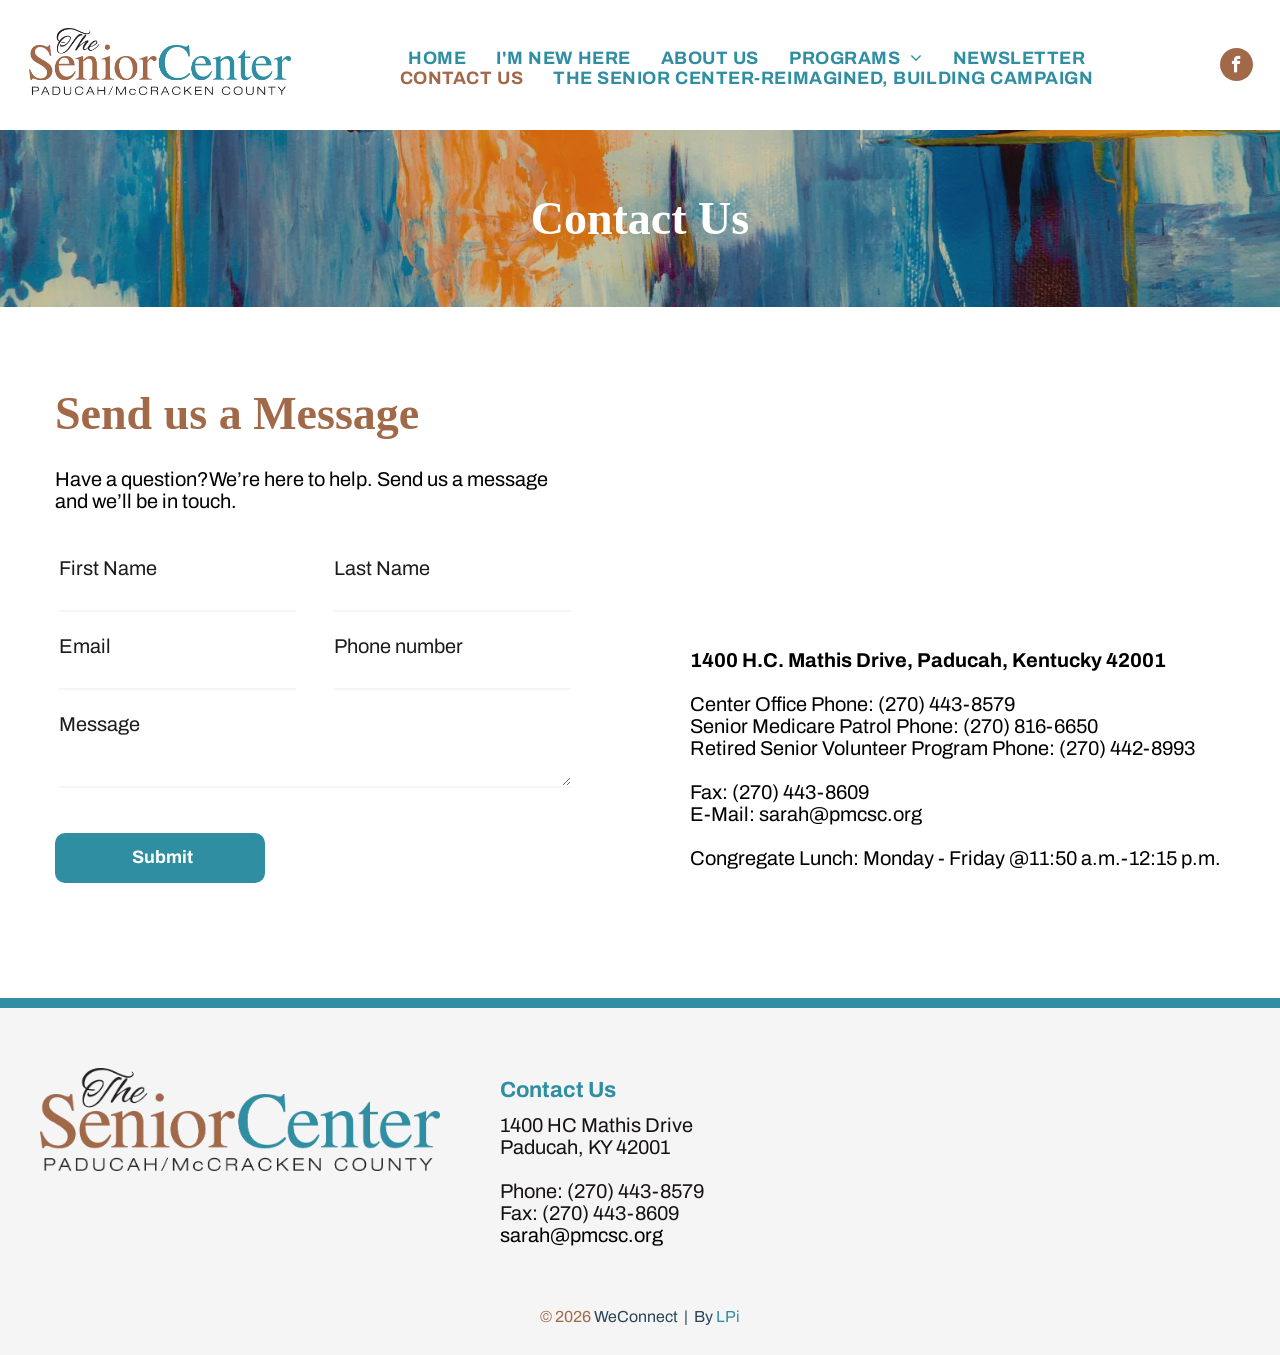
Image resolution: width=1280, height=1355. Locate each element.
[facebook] (1236, 67)
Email (85, 646)
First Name (108, 568)
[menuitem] (437, 58)
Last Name (382, 568)
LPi (728, 1316)
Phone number (398, 646)
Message (99, 724)
